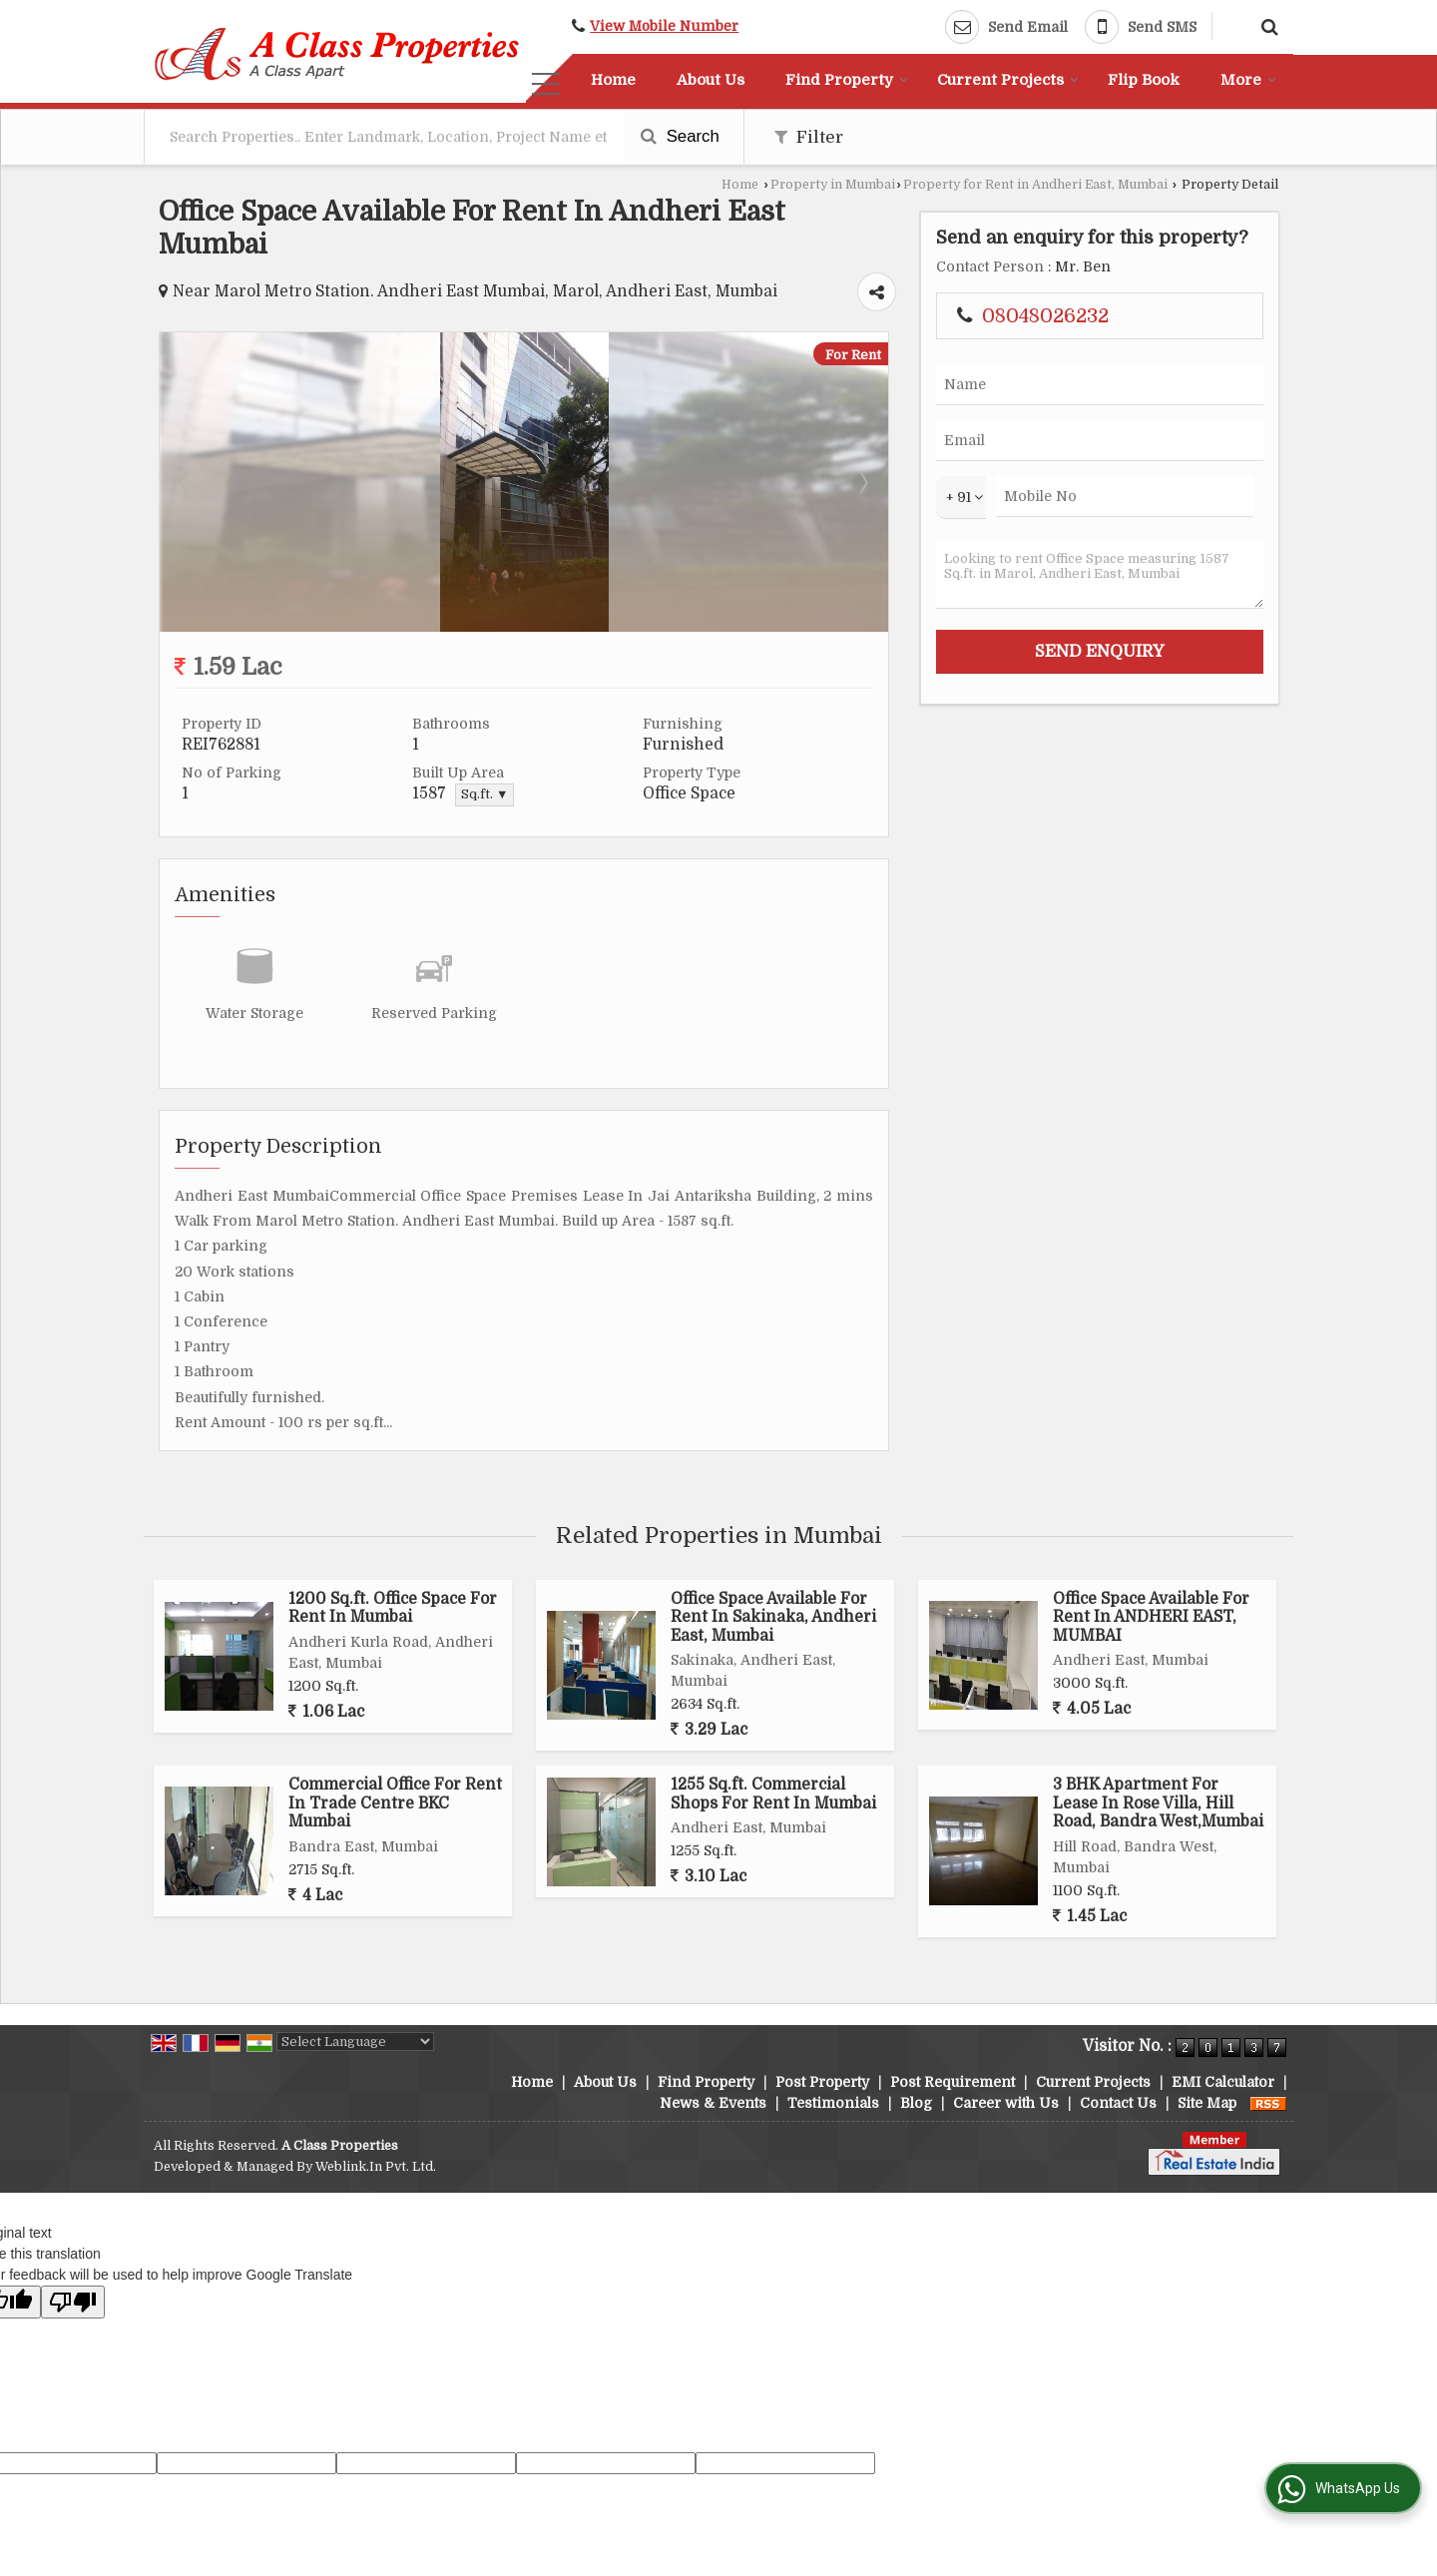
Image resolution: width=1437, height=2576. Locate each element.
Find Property (846, 80)
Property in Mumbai (832, 185)
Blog (916, 2103)
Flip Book (1144, 80)
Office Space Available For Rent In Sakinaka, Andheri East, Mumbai (773, 1617)
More (1248, 80)
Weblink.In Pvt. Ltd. (375, 2167)
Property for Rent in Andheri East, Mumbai (1035, 185)
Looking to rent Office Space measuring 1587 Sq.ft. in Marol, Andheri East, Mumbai (1099, 574)
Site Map (1207, 2103)
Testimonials (833, 2103)
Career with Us (1006, 2103)
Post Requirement (952, 2082)
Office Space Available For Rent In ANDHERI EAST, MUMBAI (1151, 1617)
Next (862, 482)
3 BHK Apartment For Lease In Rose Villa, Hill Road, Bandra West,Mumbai (1158, 1803)
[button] (664, 26)
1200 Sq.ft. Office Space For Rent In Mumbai (392, 1608)
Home (613, 80)
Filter (808, 137)
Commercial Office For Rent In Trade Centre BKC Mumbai (395, 1803)
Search (680, 136)
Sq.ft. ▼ (484, 794)
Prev (186, 482)
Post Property (822, 2082)
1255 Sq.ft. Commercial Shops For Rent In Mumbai (773, 1793)
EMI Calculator (1223, 2082)
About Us (710, 80)
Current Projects (1008, 80)
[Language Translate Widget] (355, 2041)
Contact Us (1118, 2103)
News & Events (713, 2103)
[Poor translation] (73, 2302)
